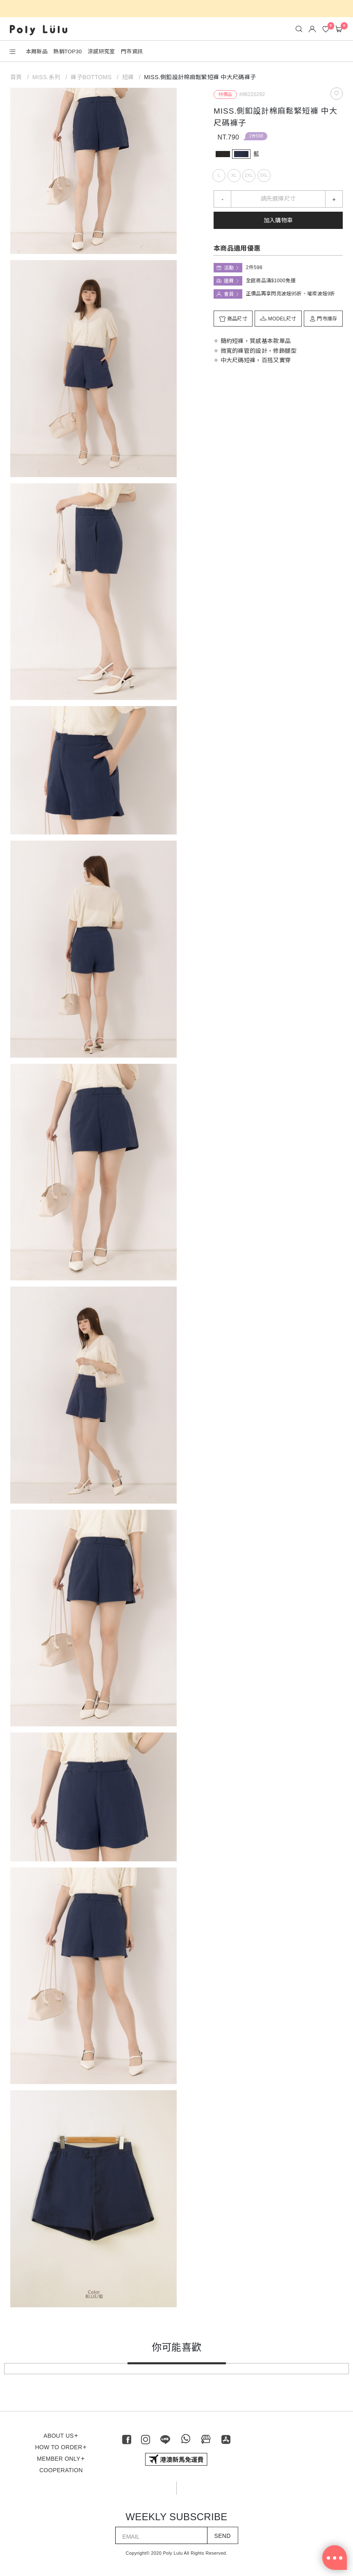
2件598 (256, 136)
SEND (222, 2536)
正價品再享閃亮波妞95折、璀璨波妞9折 (290, 294)
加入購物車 (278, 220)
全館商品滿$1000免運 (271, 280)
